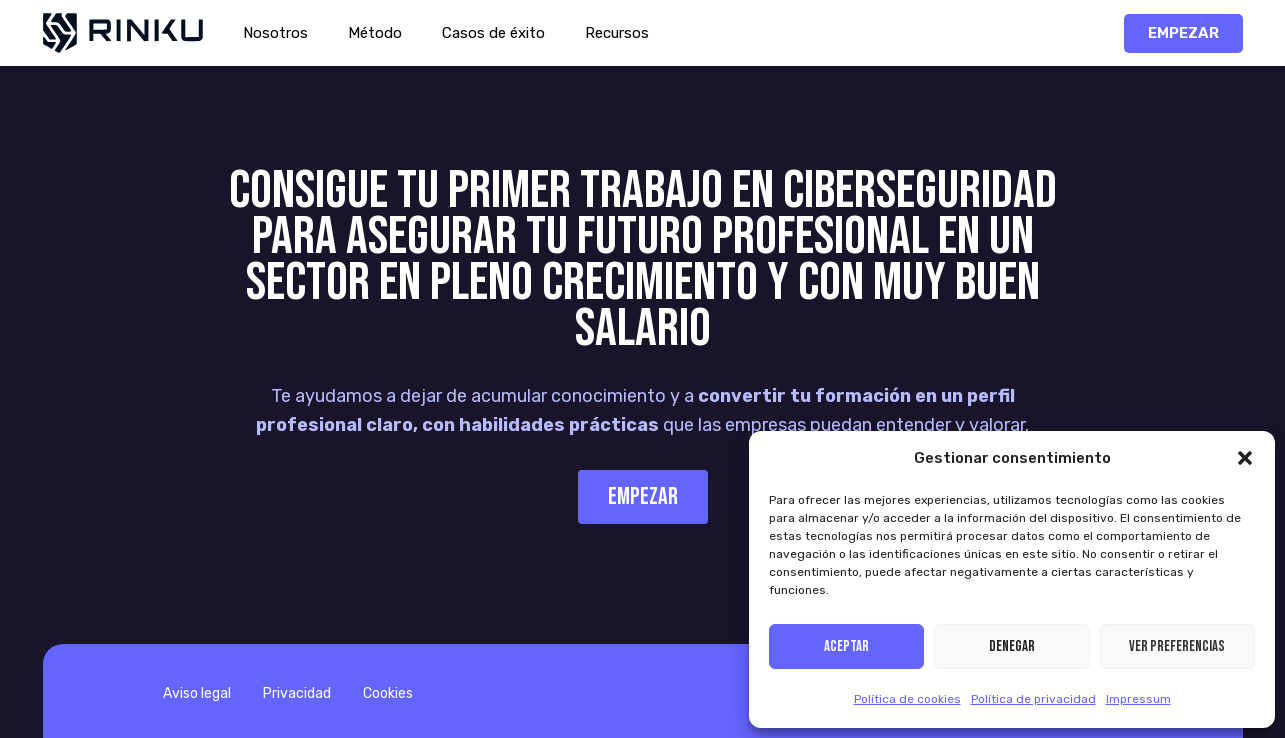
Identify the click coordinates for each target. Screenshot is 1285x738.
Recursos (617, 33)
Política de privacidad (1033, 699)
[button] (1245, 458)
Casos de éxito (493, 33)
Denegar (1012, 646)
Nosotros (275, 33)
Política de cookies (907, 699)
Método (375, 33)
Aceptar (846, 646)
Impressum (1138, 699)
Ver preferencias (1177, 646)
